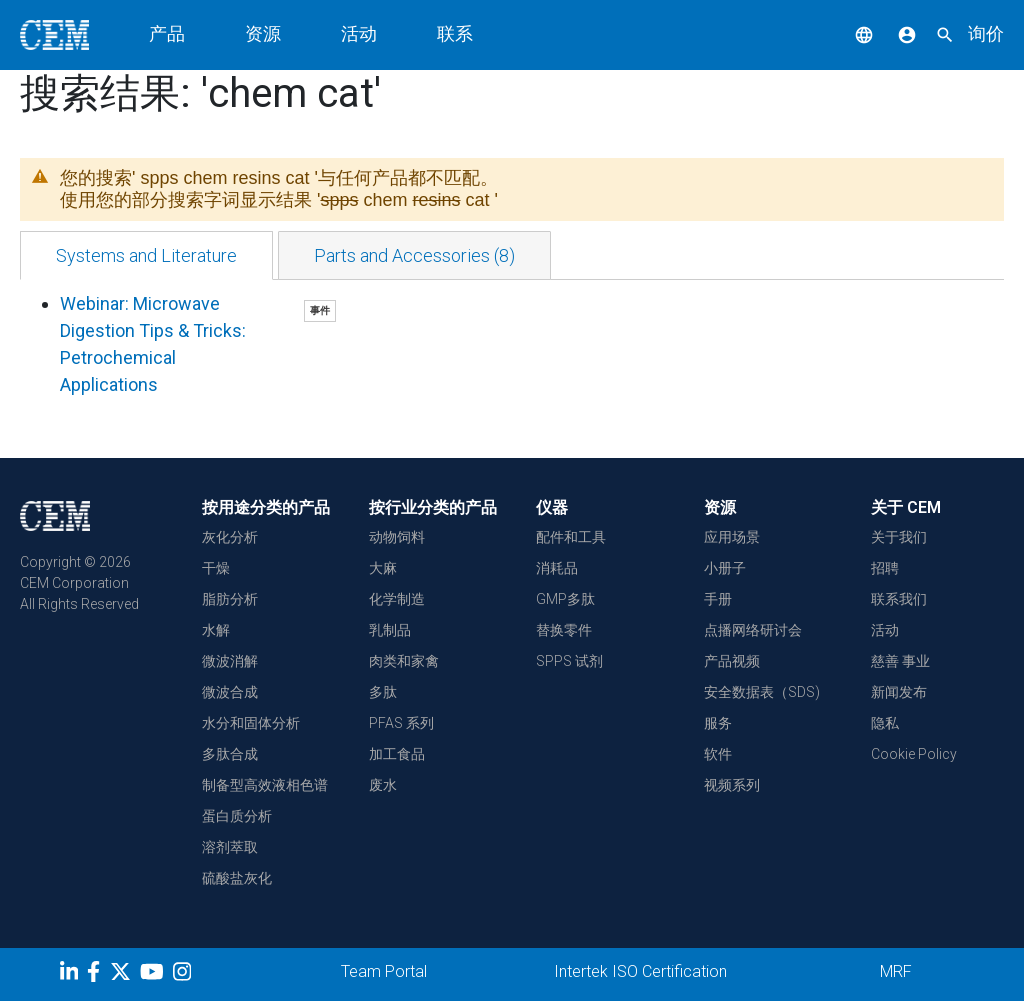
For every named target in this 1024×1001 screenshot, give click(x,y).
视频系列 (732, 785)
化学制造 (397, 599)
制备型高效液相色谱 (265, 785)
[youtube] (154, 975)
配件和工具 (571, 537)
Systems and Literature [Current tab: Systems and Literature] (146, 255)
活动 (359, 33)
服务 (718, 723)
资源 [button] (263, 33)
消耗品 (557, 568)
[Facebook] (98, 975)
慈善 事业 (900, 661)
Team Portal (384, 971)
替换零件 (564, 630)
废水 (383, 785)
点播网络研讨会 (753, 630)
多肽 (383, 692)
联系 (455, 33)
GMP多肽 (565, 599)
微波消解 (230, 661)
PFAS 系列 (401, 723)
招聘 (885, 568)
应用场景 (732, 537)
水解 (216, 630)
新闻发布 (899, 692)
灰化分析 (230, 537)
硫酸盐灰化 (237, 878)
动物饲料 (397, 537)
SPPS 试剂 (569, 661)
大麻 (383, 568)
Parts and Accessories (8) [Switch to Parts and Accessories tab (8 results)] (414, 255)
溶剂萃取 (230, 847)
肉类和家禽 (404, 661)
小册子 (725, 568)
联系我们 (899, 599)
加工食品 (397, 754)
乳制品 (390, 630)
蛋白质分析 (237, 816)
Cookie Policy (914, 754)
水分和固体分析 (251, 723)
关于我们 (899, 537)
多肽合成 (230, 754)
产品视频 (732, 661)
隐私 (885, 723)
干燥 (216, 568)
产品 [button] (167, 33)
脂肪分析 (230, 599)
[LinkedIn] (71, 975)
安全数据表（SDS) (762, 692)
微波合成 (230, 692)
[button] (849, 33)
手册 (718, 599)
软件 (718, 754)
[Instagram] (184, 975)
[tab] (146, 255)
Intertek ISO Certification (640, 971)
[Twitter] (123, 975)
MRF (896, 971)
